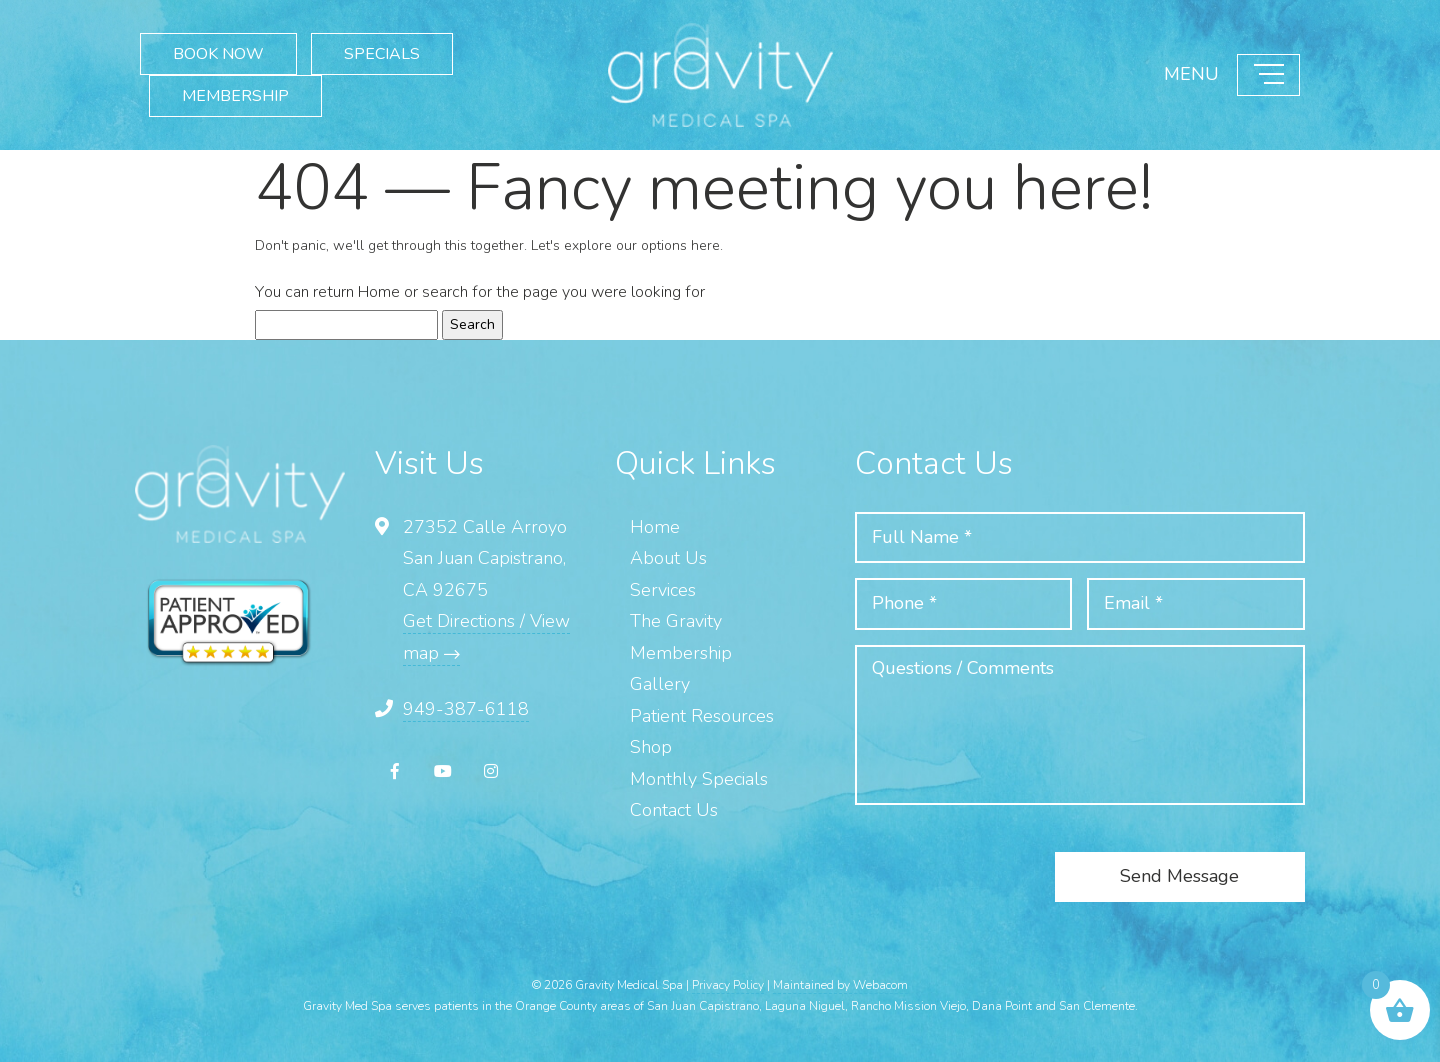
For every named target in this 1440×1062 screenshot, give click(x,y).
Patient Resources (702, 716)
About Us (668, 558)
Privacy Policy (728, 985)
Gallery (660, 684)
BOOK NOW (218, 54)
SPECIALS (382, 54)
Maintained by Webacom (840, 985)
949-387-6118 (466, 709)
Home (379, 292)
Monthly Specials (699, 779)
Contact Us (674, 810)
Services (663, 590)
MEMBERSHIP (235, 96)
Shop (651, 747)
